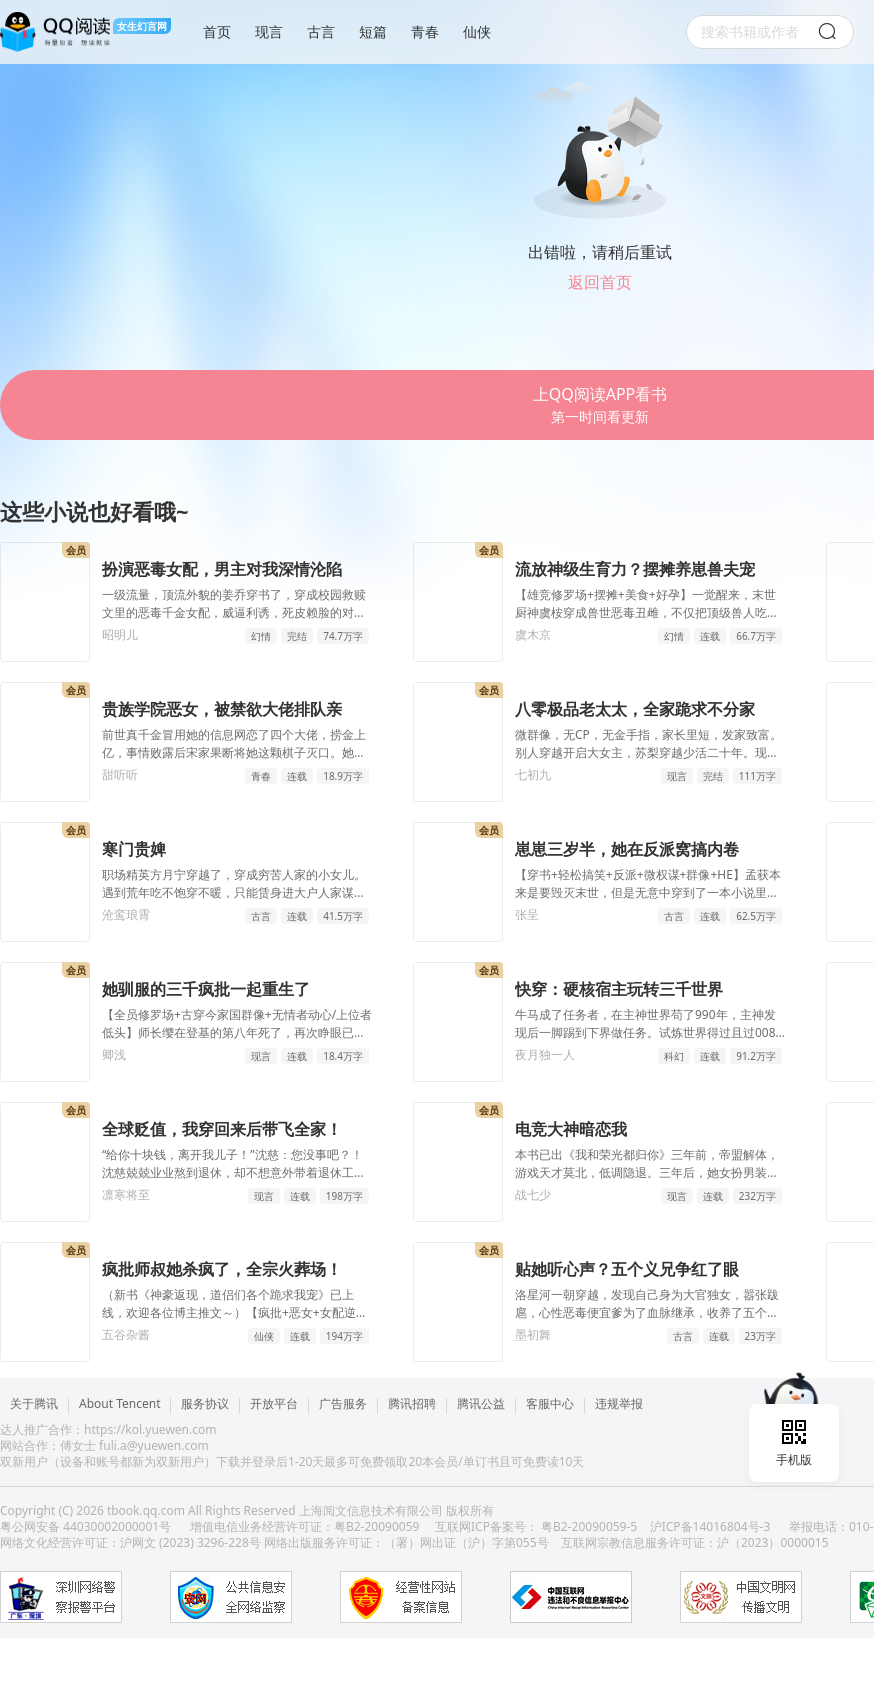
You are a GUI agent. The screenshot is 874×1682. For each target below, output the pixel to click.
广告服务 (343, 1405)
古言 (321, 32)
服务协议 (205, 1405)
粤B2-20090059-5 (589, 1526)
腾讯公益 (481, 1405)
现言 (269, 32)
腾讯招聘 (412, 1405)
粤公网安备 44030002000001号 (87, 1526)
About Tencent (119, 1405)
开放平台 (274, 1405)
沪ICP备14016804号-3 (710, 1526)
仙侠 (477, 32)
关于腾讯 (34, 1405)
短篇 (373, 32)
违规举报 (619, 1405)
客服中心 (550, 1405)
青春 (425, 32)
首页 (217, 32)
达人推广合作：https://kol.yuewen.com (108, 1429)
